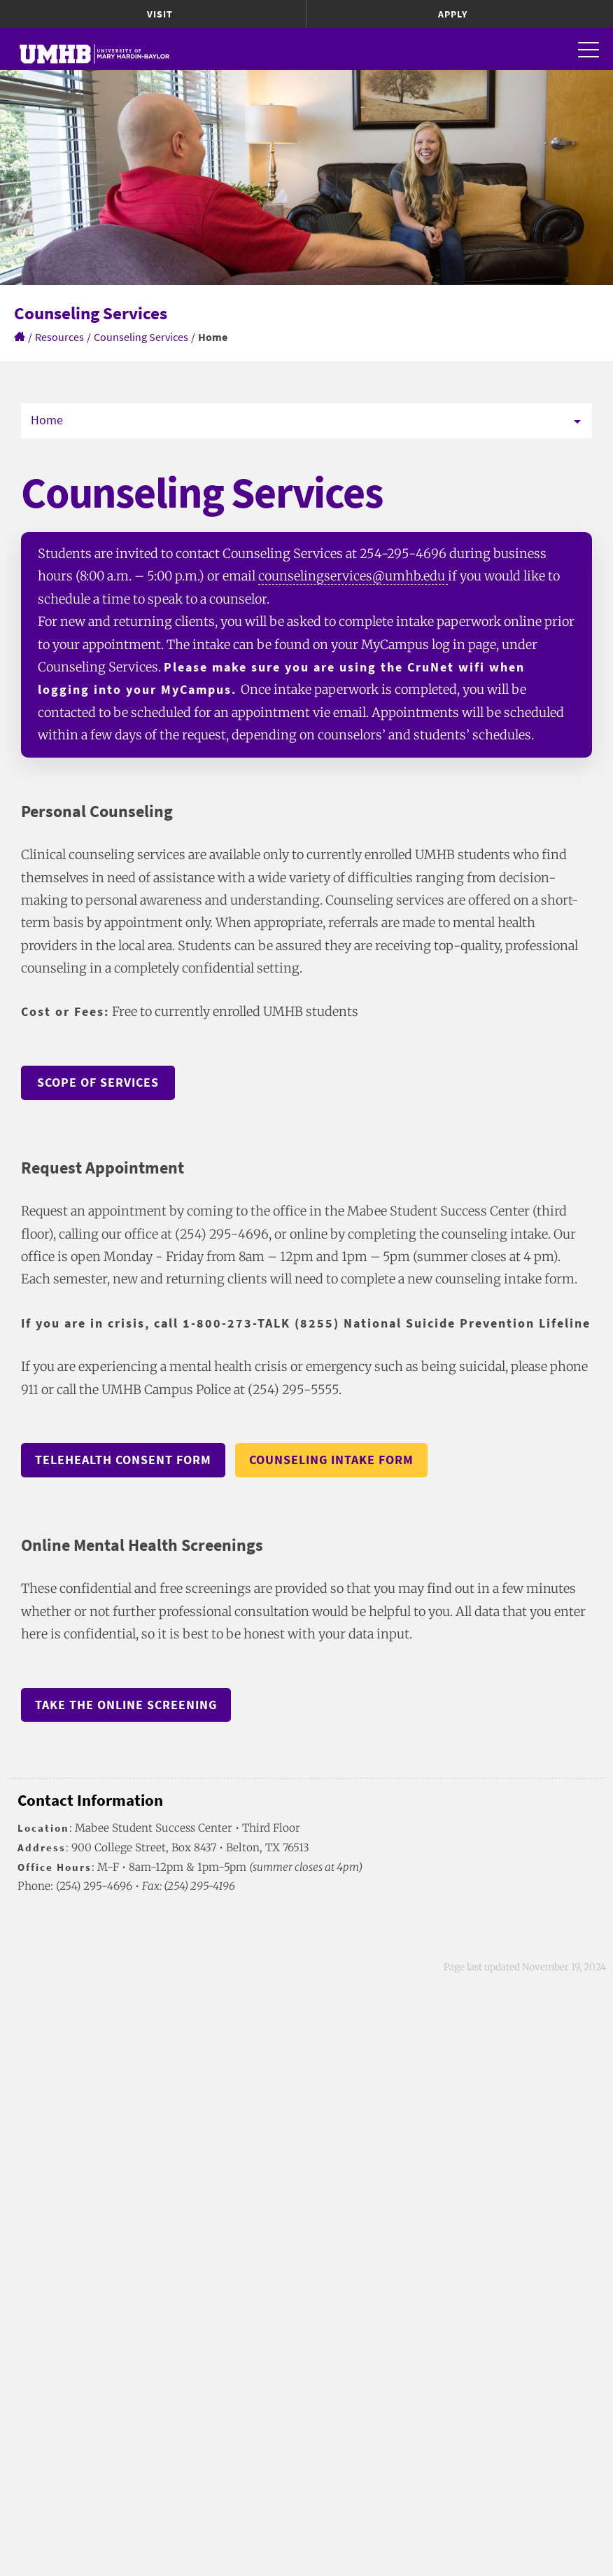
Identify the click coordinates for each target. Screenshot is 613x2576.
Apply (452, 14)
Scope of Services (98, 1082)
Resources (59, 337)
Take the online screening (126, 1705)
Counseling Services (141, 337)
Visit (160, 14)
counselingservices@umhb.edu (353, 576)
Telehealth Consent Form (123, 1459)
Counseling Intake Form (331, 1459)
